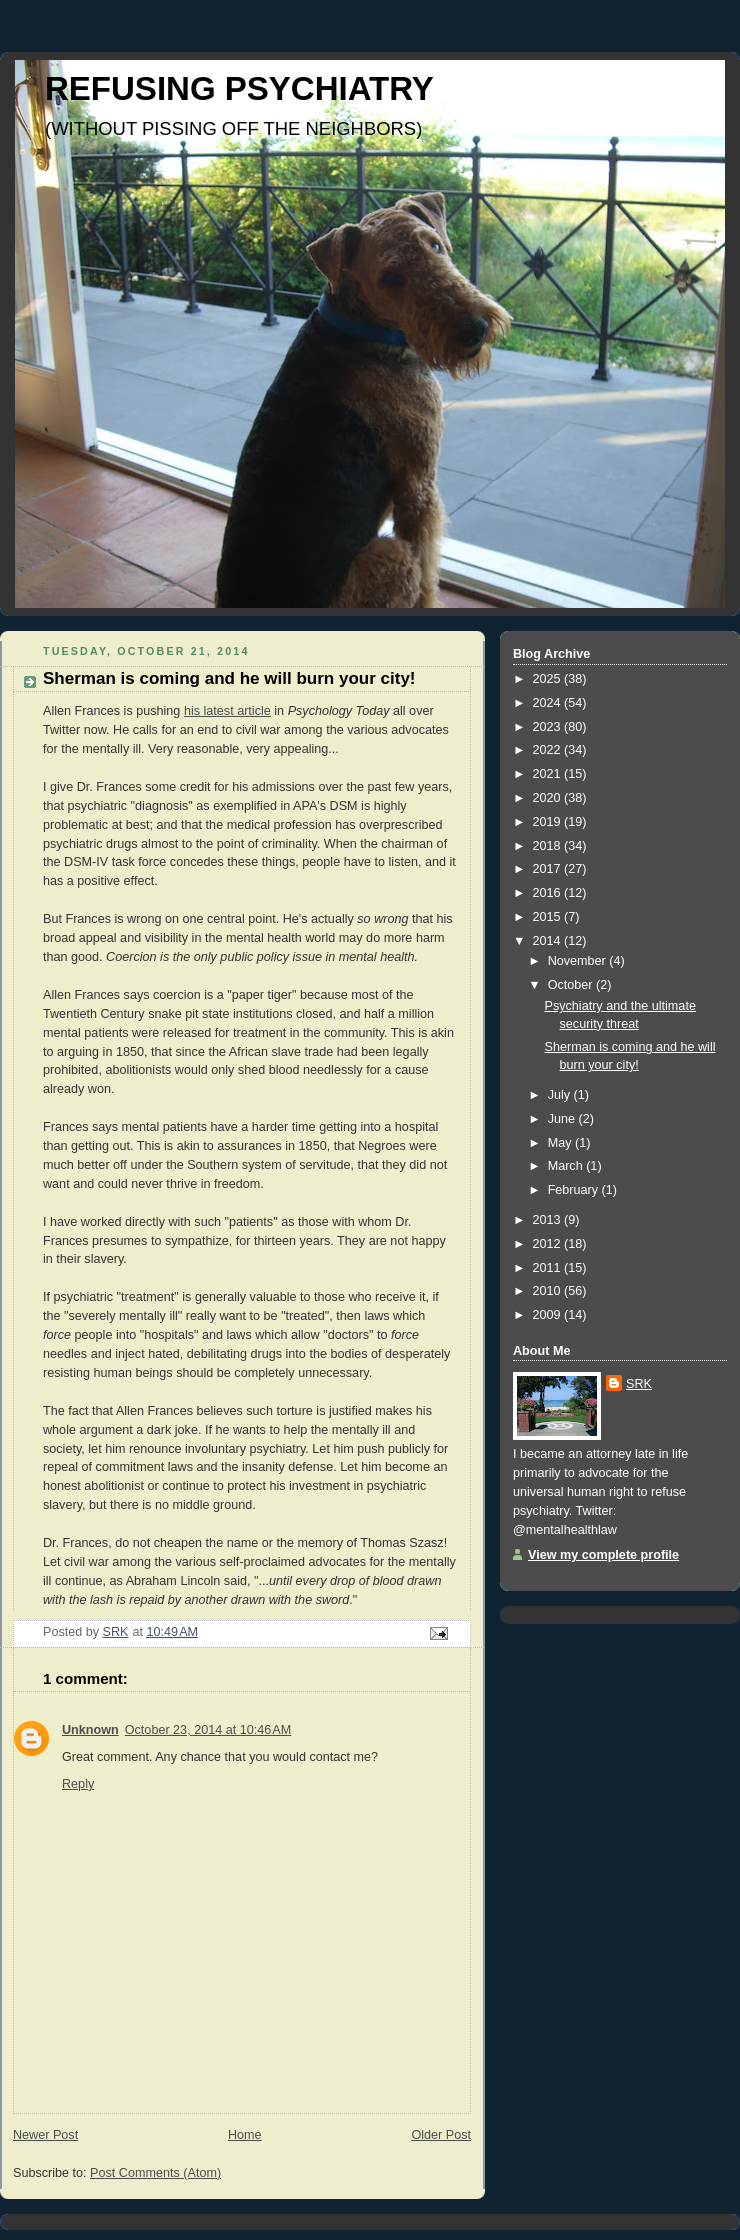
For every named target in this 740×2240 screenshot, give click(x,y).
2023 (549, 727)
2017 (549, 869)
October (572, 985)
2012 (549, 1244)
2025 (549, 679)
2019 (549, 822)
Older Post (441, 2135)
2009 (549, 1315)
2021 (549, 774)
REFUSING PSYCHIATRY (239, 88)
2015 (549, 917)
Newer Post (45, 2135)
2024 (549, 703)
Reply (78, 1784)
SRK (639, 1384)
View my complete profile (603, 1555)
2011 (549, 1268)
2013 (549, 1220)
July (561, 1095)
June (563, 1119)
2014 (549, 941)
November (579, 961)
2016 (549, 893)
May (561, 1143)
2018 (549, 846)
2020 (549, 798)
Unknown (90, 1730)
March (567, 1166)
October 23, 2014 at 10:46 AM (208, 1730)
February (575, 1190)
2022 (549, 750)
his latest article (227, 711)
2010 (549, 1291)
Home (245, 2135)
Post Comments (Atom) (155, 2173)
